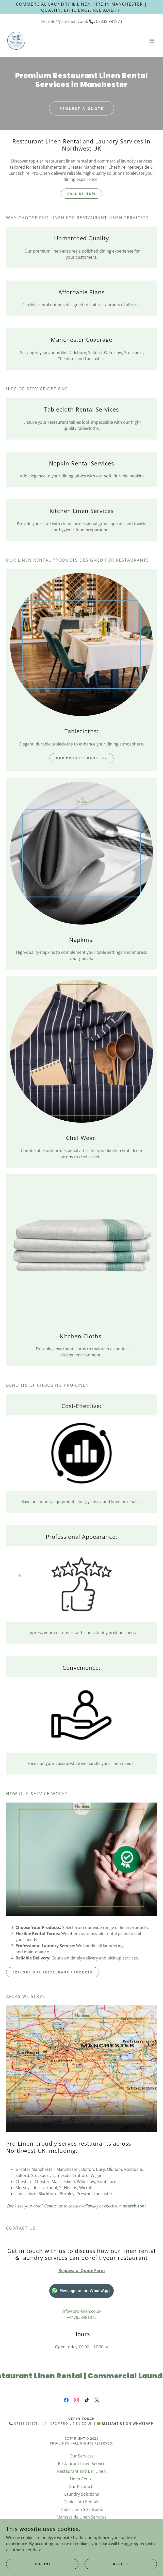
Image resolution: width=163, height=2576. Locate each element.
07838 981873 (26, 2423)
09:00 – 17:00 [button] (91, 2347)
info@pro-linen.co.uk (70, 2423)
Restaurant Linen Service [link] (81, 2463)
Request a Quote (81, 108)
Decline (42, 2564)
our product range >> (81, 758)
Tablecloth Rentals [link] (81, 2502)
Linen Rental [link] (81, 2479)
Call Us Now (81, 194)
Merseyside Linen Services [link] (82, 2517)
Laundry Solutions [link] (81, 2494)
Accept (120, 2564)
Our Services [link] (82, 2456)
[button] (152, 41)
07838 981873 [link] (109, 21)
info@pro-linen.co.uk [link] (68, 21)
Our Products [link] (81, 2486)
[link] (16, 41)
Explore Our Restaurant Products (52, 1972)
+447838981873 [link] (81, 2317)
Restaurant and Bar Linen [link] (81, 2471)
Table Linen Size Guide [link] (81, 2509)
